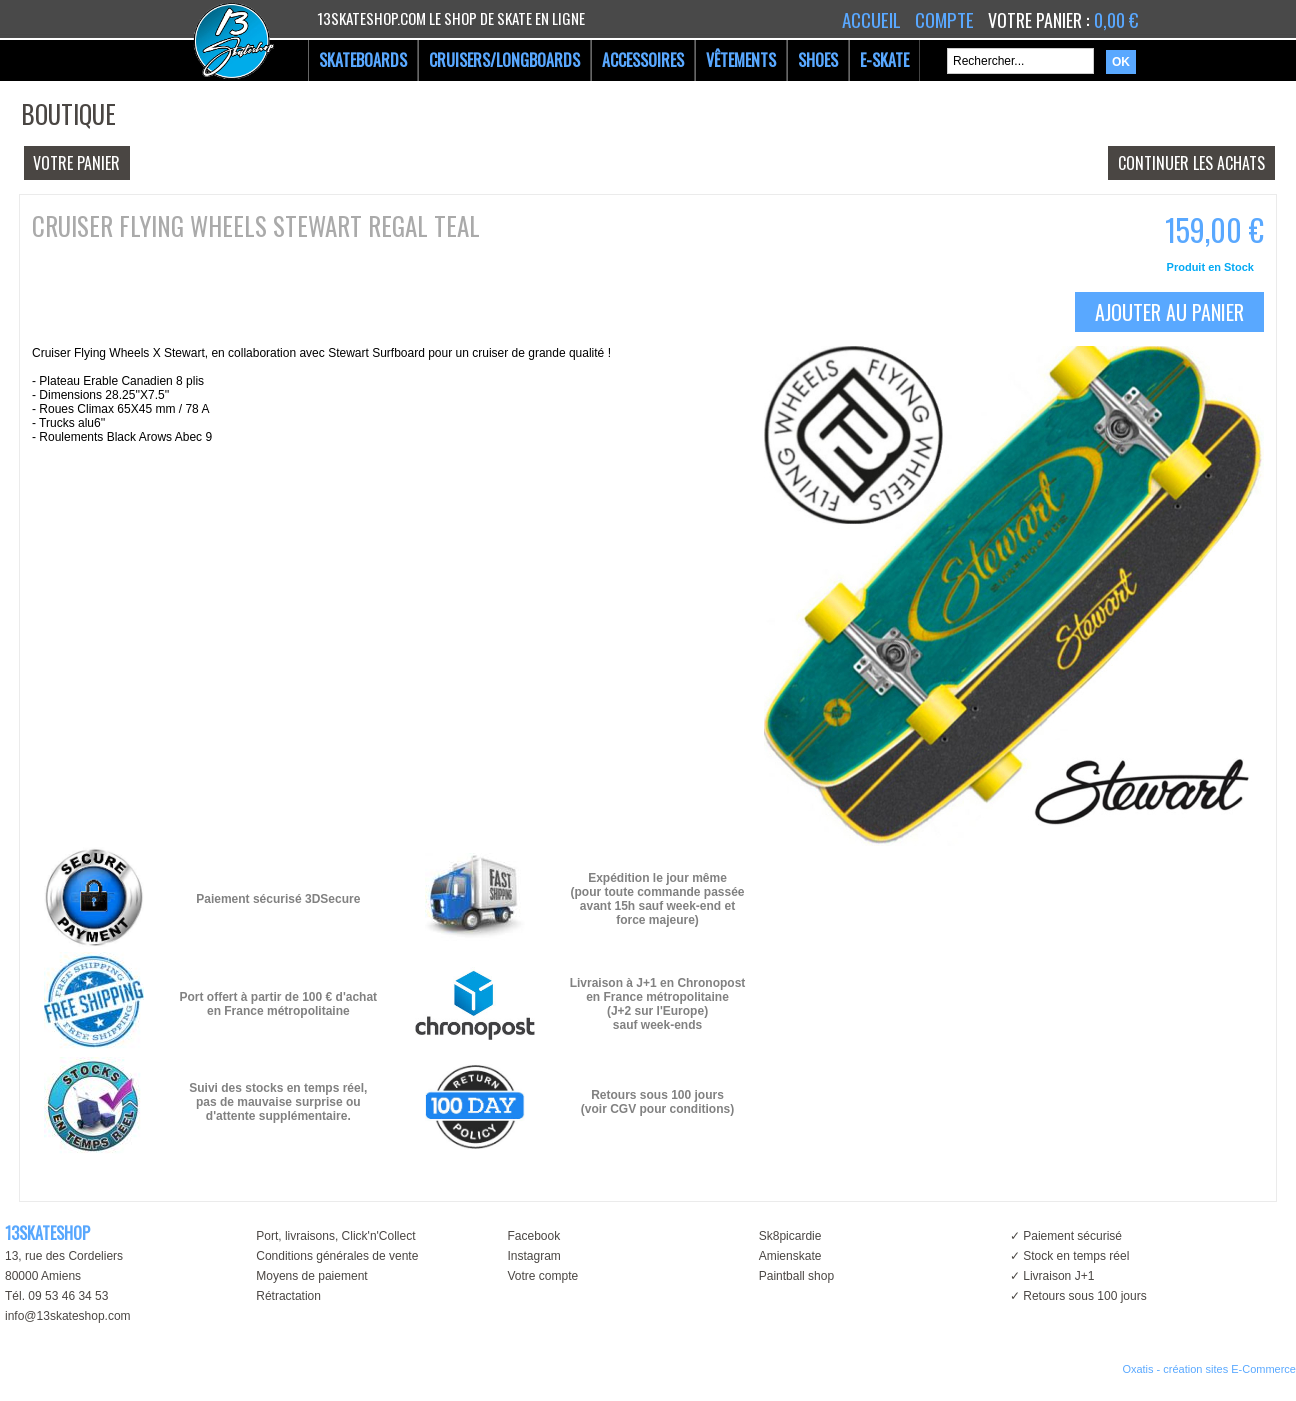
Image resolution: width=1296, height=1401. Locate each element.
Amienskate (790, 1256)
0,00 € (1116, 20)
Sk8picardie (790, 1236)
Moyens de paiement (311, 1276)
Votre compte (542, 1276)
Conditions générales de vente (337, 1256)
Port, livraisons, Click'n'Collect (335, 1236)
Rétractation (288, 1296)
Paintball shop (796, 1276)
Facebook (533, 1236)
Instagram (533, 1256)
